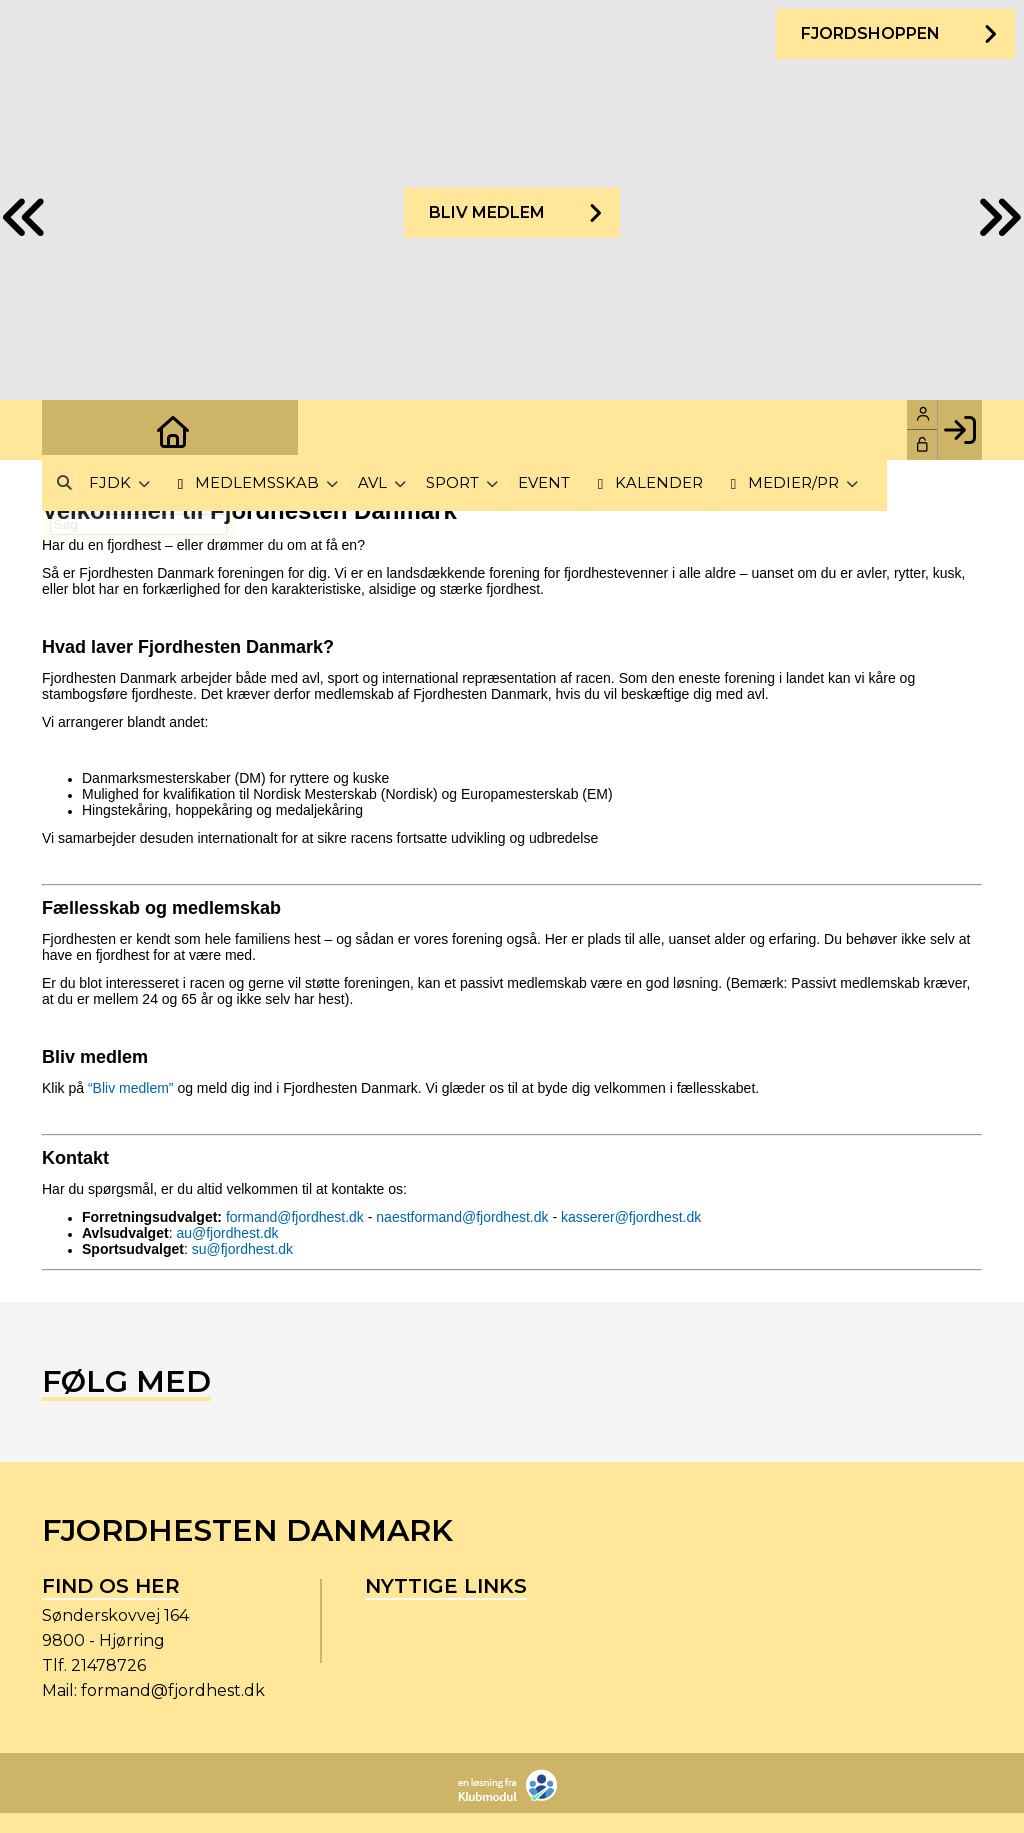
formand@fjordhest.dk (295, 1217)
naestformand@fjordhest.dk (462, 1217)
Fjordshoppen (869, 34)
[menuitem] (72, 430)
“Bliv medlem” (131, 1088)
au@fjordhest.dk (227, 1233)
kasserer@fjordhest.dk (631, 1217)
